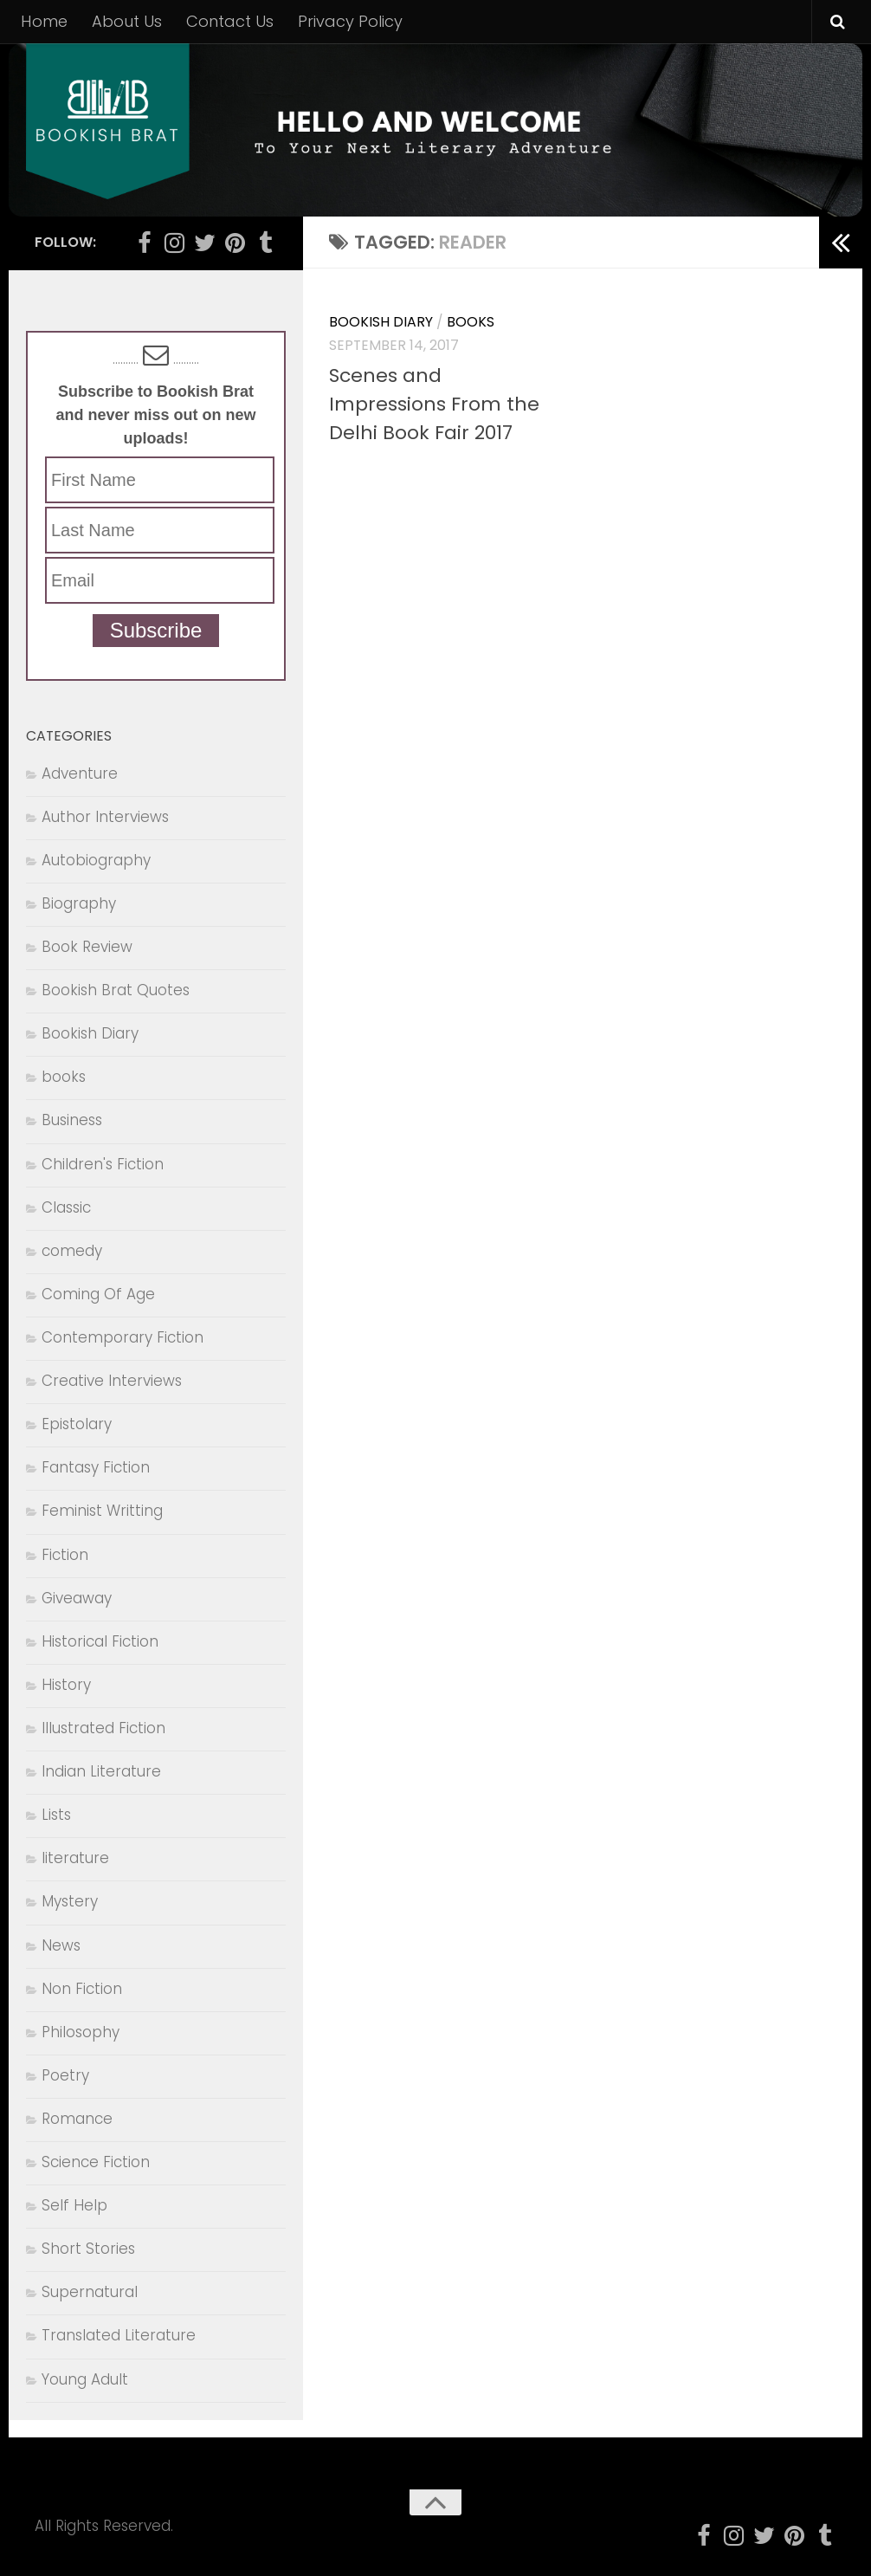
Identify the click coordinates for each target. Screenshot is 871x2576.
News (61, 1945)
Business (72, 1120)
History (66, 1684)
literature (75, 1858)
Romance (77, 2118)
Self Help (74, 2205)
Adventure (80, 773)
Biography (79, 903)
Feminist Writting (102, 1510)
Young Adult (85, 2379)
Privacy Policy (350, 21)
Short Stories (88, 2248)
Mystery (70, 1901)
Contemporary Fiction (122, 1337)
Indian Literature (101, 1771)
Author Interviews (105, 816)
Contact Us (230, 21)
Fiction (65, 1554)
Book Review (87, 946)
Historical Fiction (100, 1641)
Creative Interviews (112, 1380)
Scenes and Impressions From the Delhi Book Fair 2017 (434, 404)
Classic (66, 1207)
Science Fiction (96, 2162)
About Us (127, 21)
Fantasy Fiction (96, 1467)
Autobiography (96, 860)
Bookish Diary (381, 322)
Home (44, 21)
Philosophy (80, 2032)
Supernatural (90, 2292)
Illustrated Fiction (103, 1728)
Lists (56, 1814)
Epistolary (77, 1424)
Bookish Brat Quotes (116, 990)
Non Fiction (82, 1988)
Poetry (65, 2075)
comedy (72, 1250)
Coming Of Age (98, 1294)
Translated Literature (119, 2335)
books (470, 322)
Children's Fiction (103, 1164)
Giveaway (77, 1598)
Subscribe (156, 630)
